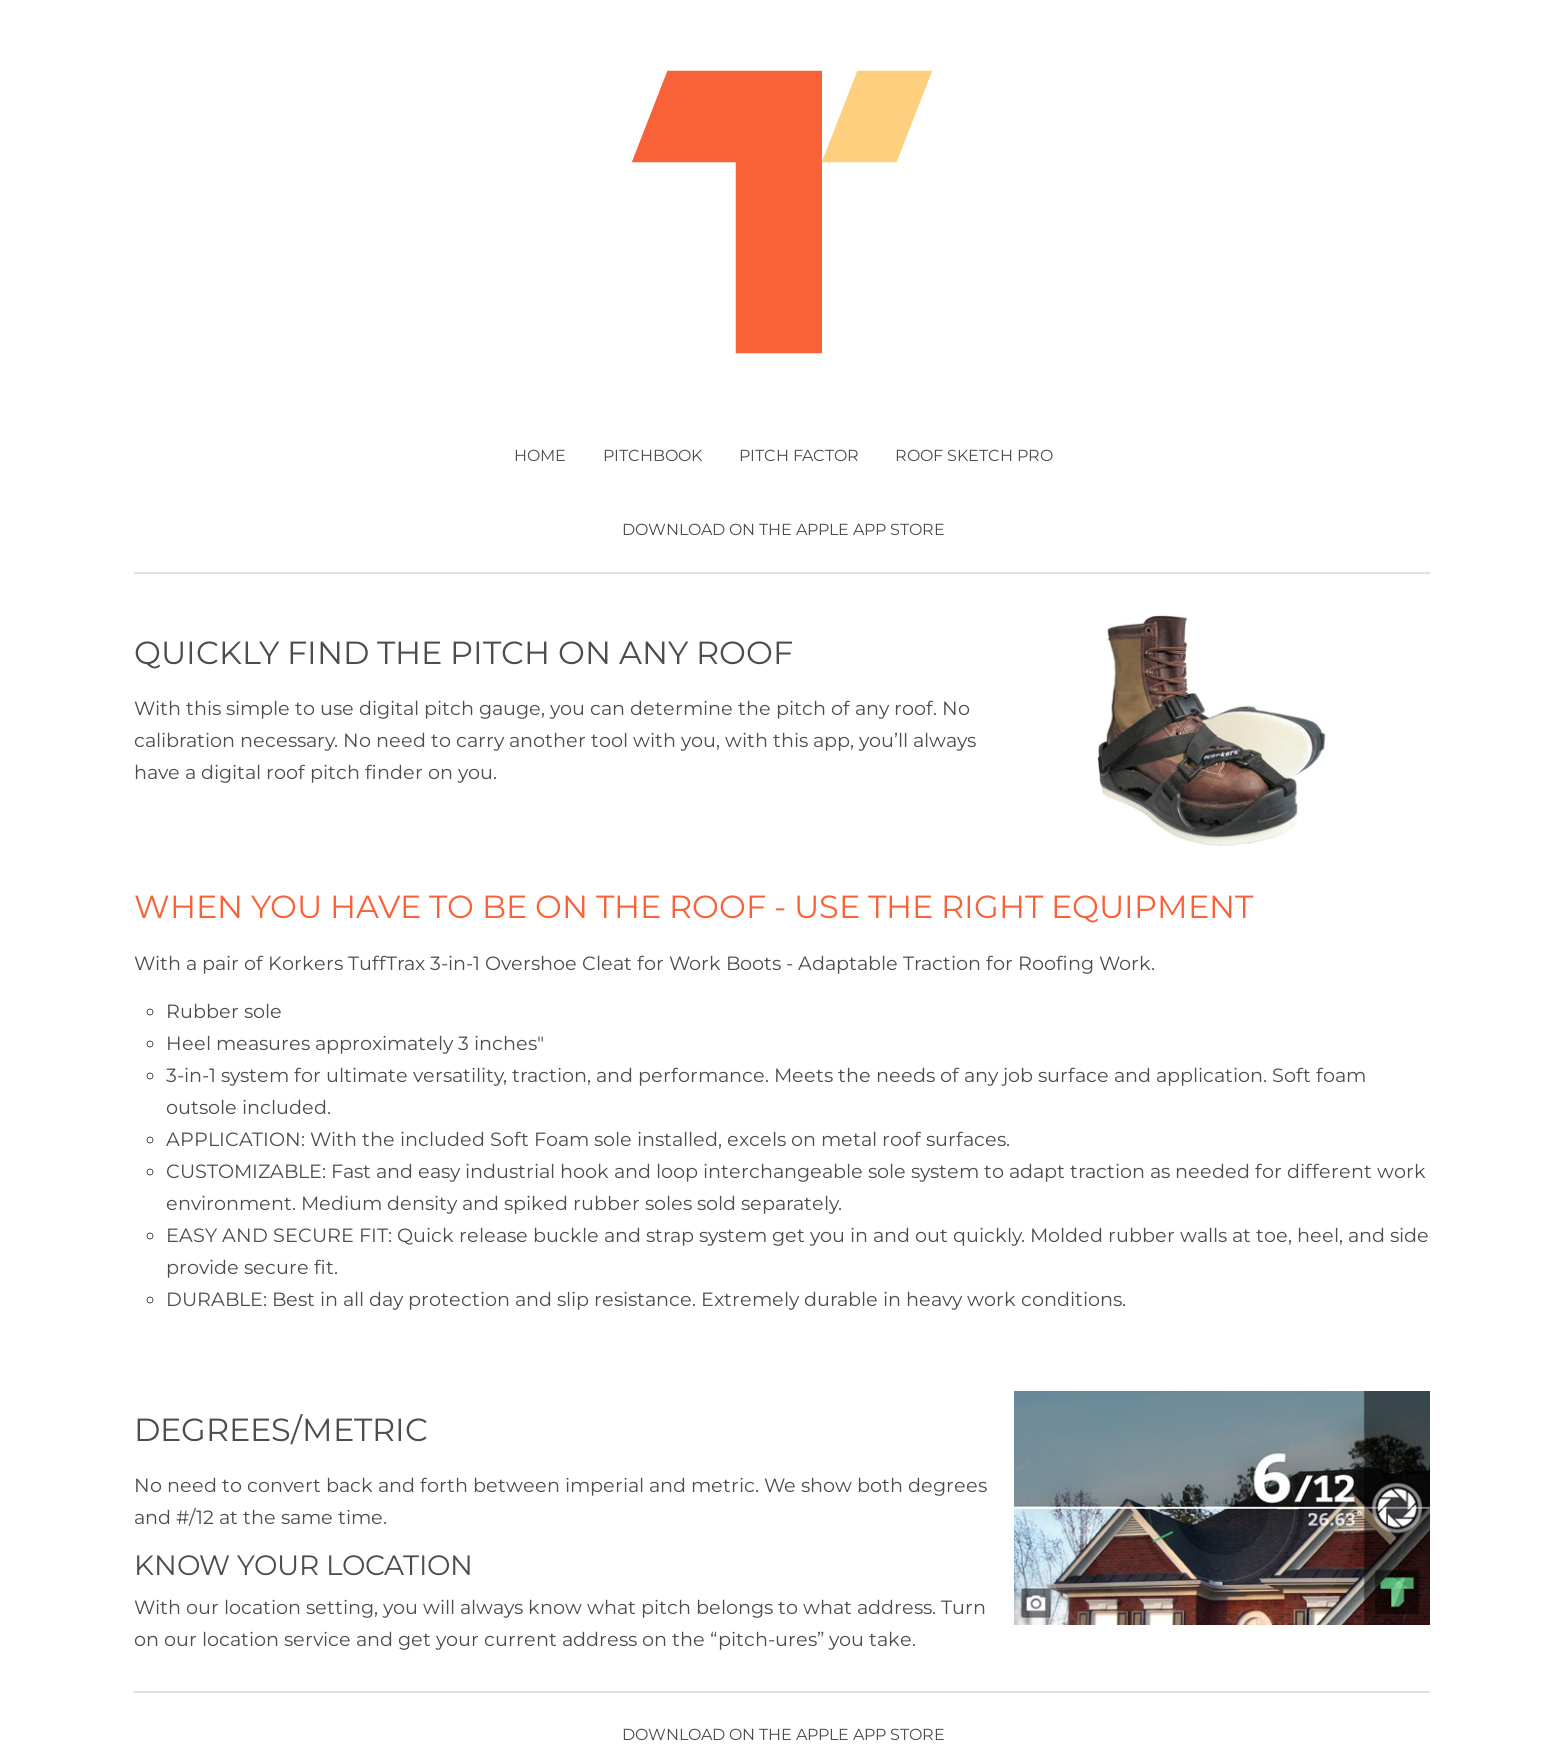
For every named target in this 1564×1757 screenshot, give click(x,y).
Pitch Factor (799, 455)
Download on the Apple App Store (783, 529)
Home (540, 455)
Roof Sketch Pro (974, 455)
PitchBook (652, 455)
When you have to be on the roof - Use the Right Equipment (693, 906)
